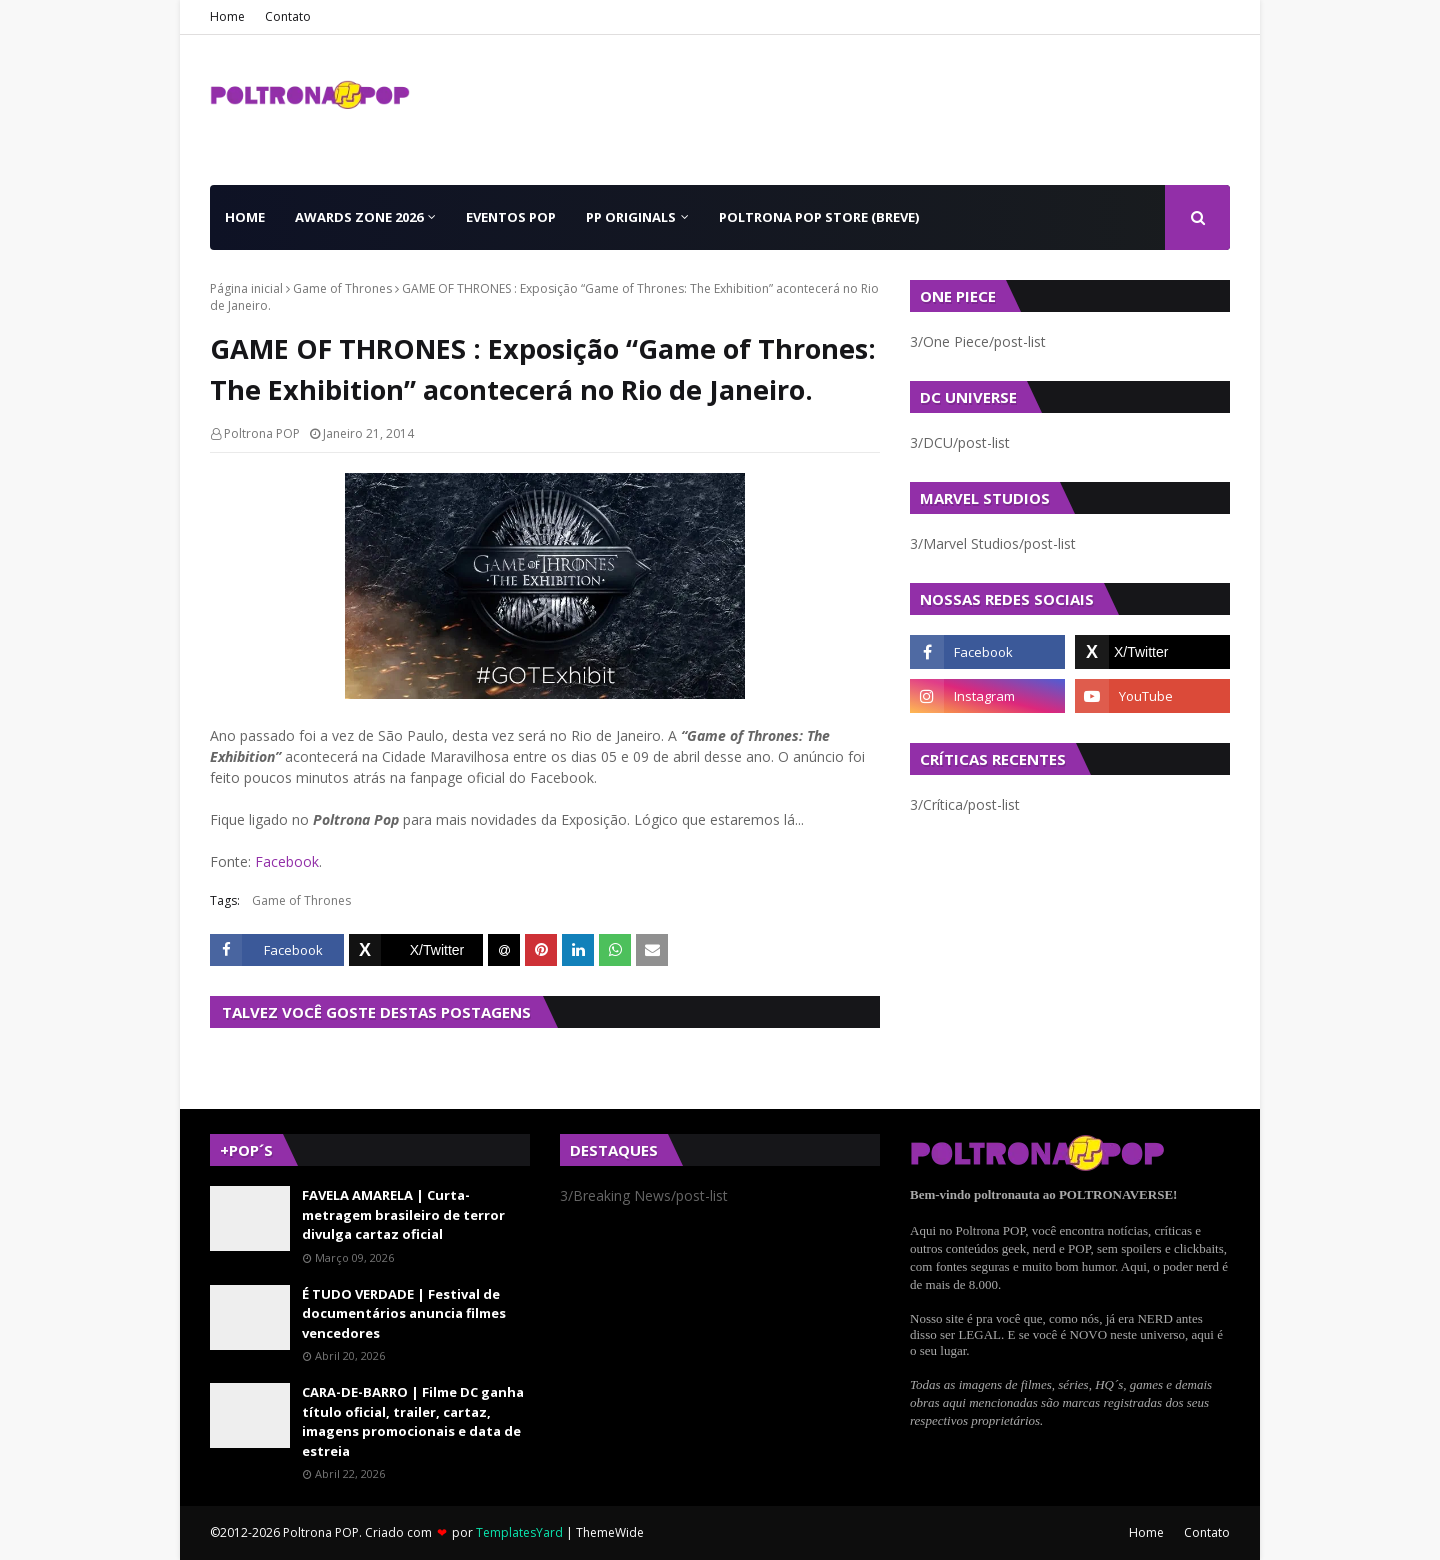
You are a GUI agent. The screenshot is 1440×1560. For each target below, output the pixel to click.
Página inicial (246, 288)
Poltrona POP (262, 433)
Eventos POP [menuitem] (511, 217)
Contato (288, 16)
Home (227, 16)
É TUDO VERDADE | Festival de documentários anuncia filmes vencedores (404, 1313)
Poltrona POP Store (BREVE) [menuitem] (819, 217)
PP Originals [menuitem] (631, 217)
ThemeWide (610, 1532)
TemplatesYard (519, 1532)
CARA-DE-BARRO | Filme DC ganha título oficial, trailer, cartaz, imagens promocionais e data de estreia (413, 1421)
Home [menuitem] (245, 217)
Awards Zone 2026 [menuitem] (359, 217)
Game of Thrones (342, 288)
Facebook (287, 861)
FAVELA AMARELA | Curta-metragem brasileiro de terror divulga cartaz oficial (403, 1214)
